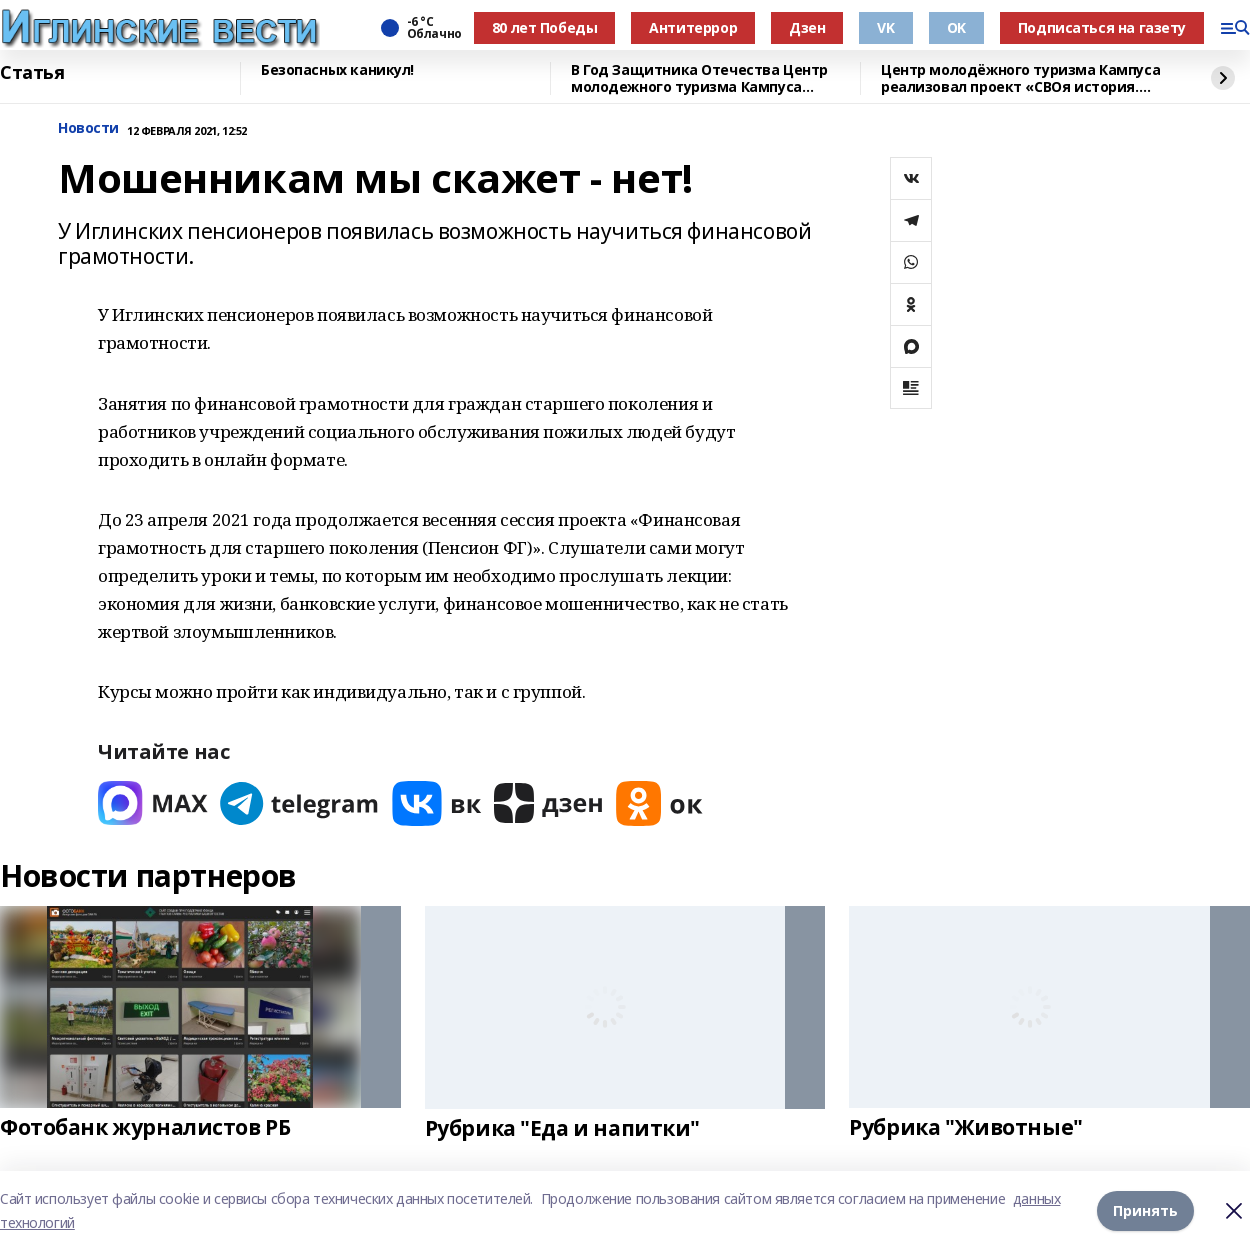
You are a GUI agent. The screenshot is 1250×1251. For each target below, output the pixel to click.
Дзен (807, 27)
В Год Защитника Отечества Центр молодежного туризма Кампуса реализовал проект (699, 78)
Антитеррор (693, 27)
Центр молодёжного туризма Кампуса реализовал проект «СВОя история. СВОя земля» (1020, 78)
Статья (32, 73)
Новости (88, 128)
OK (956, 27)
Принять (1145, 1210)
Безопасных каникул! (337, 70)
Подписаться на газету (1102, 27)
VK (885, 27)
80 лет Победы (545, 27)
